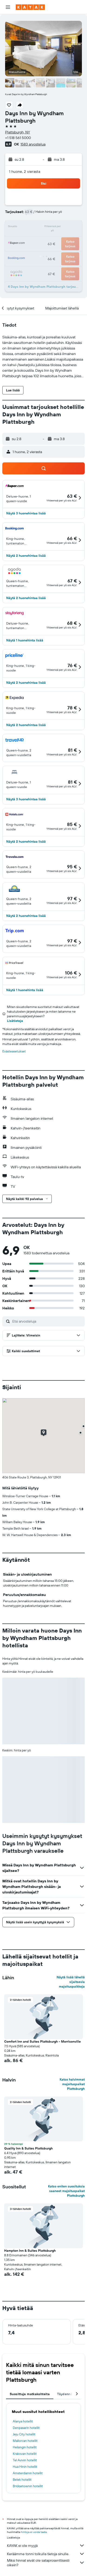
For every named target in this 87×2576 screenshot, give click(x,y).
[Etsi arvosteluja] (47, 1321)
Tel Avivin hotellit (25, 2460)
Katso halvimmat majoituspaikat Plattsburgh (72, 2084)
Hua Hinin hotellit (25, 2467)
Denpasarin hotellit (26, 2428)
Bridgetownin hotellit (28, 2486)
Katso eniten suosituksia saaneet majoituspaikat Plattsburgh (66, 2191)
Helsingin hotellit (25, 2447)
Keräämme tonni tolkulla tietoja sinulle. (46, 2554)
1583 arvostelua (32, 144)
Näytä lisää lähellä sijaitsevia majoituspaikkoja (71, 1981)
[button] (8, 7)
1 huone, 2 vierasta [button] (24, 171)
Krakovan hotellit (25, 2454)
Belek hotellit (22, 2479)
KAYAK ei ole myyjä (46, 2545)
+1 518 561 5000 (18, 137)
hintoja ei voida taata (34, 2532)
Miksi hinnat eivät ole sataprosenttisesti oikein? (46, 2562)
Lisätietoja (15, 1021)
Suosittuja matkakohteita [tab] (30, 2394)
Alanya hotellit (23, 2421)
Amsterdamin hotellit (28, 2473)
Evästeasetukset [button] (14, 1051)
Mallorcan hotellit (25, 2441)
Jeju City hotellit (24, 2434)
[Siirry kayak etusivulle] (30, 7)
